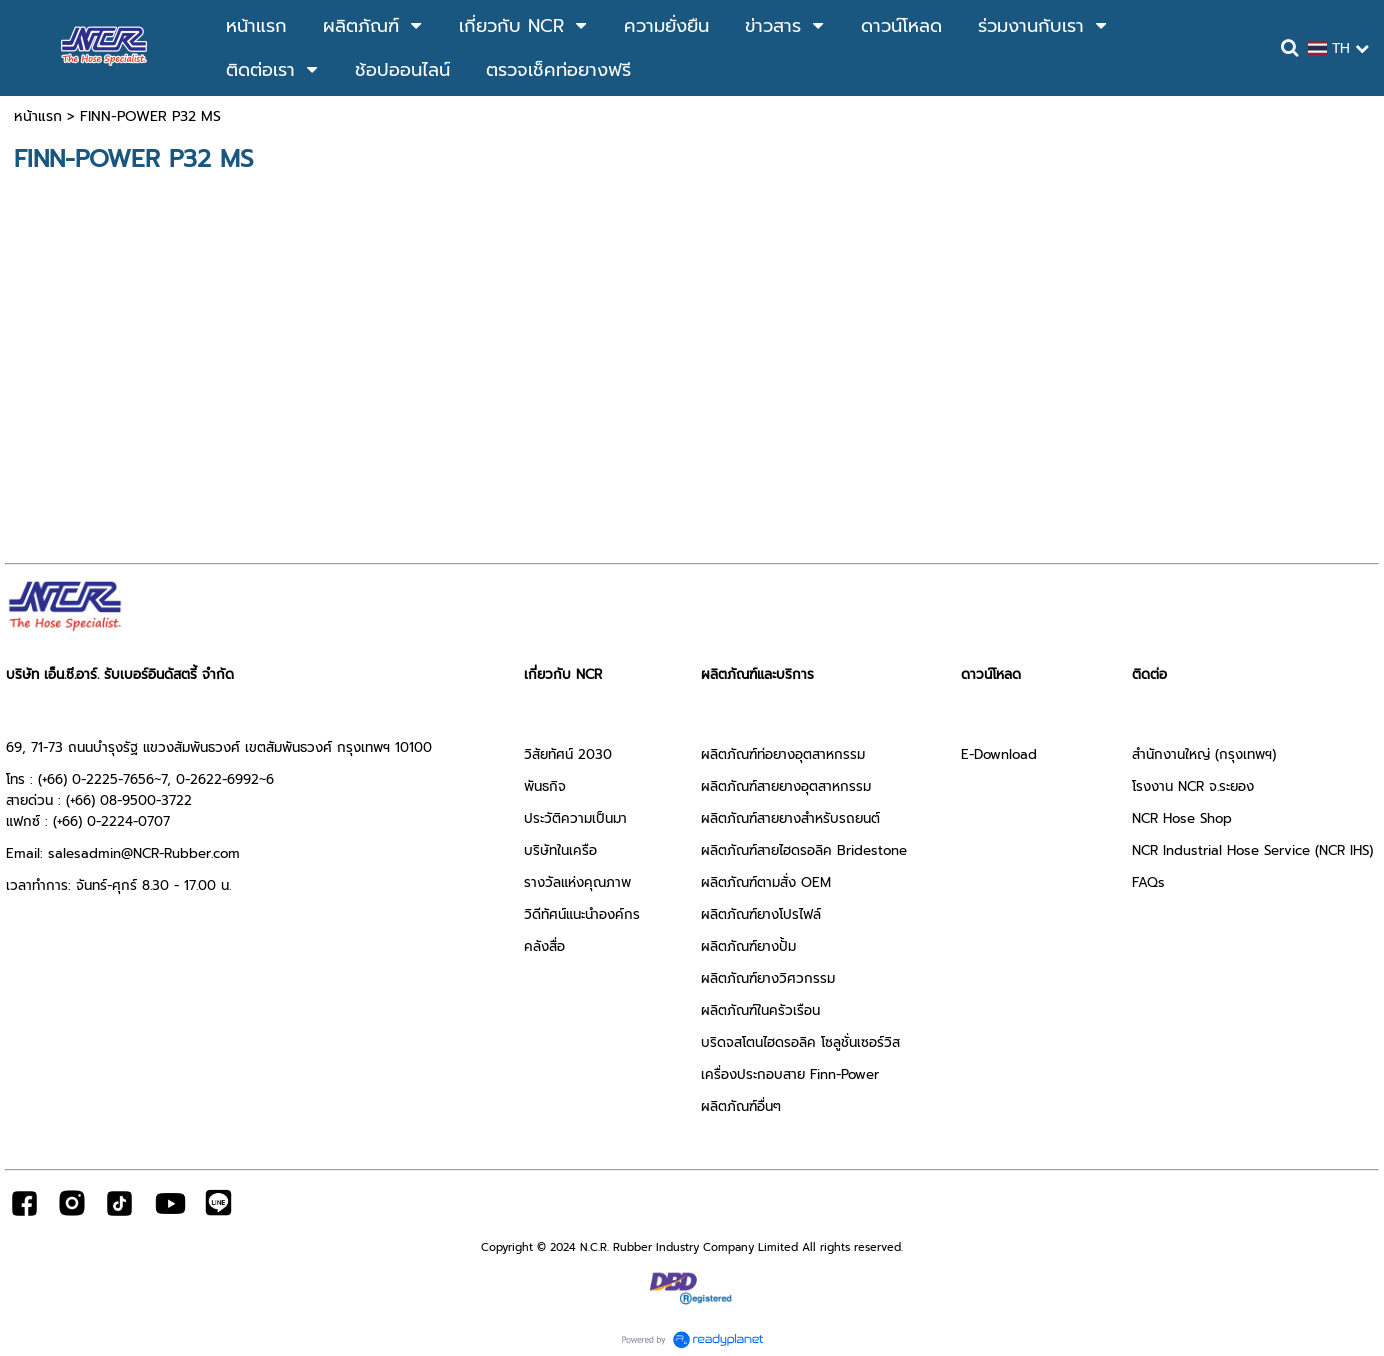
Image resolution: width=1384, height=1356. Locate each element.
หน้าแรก (38, 116)
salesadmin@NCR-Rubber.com (144, 853)
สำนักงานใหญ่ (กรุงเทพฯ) (1204, 754)
